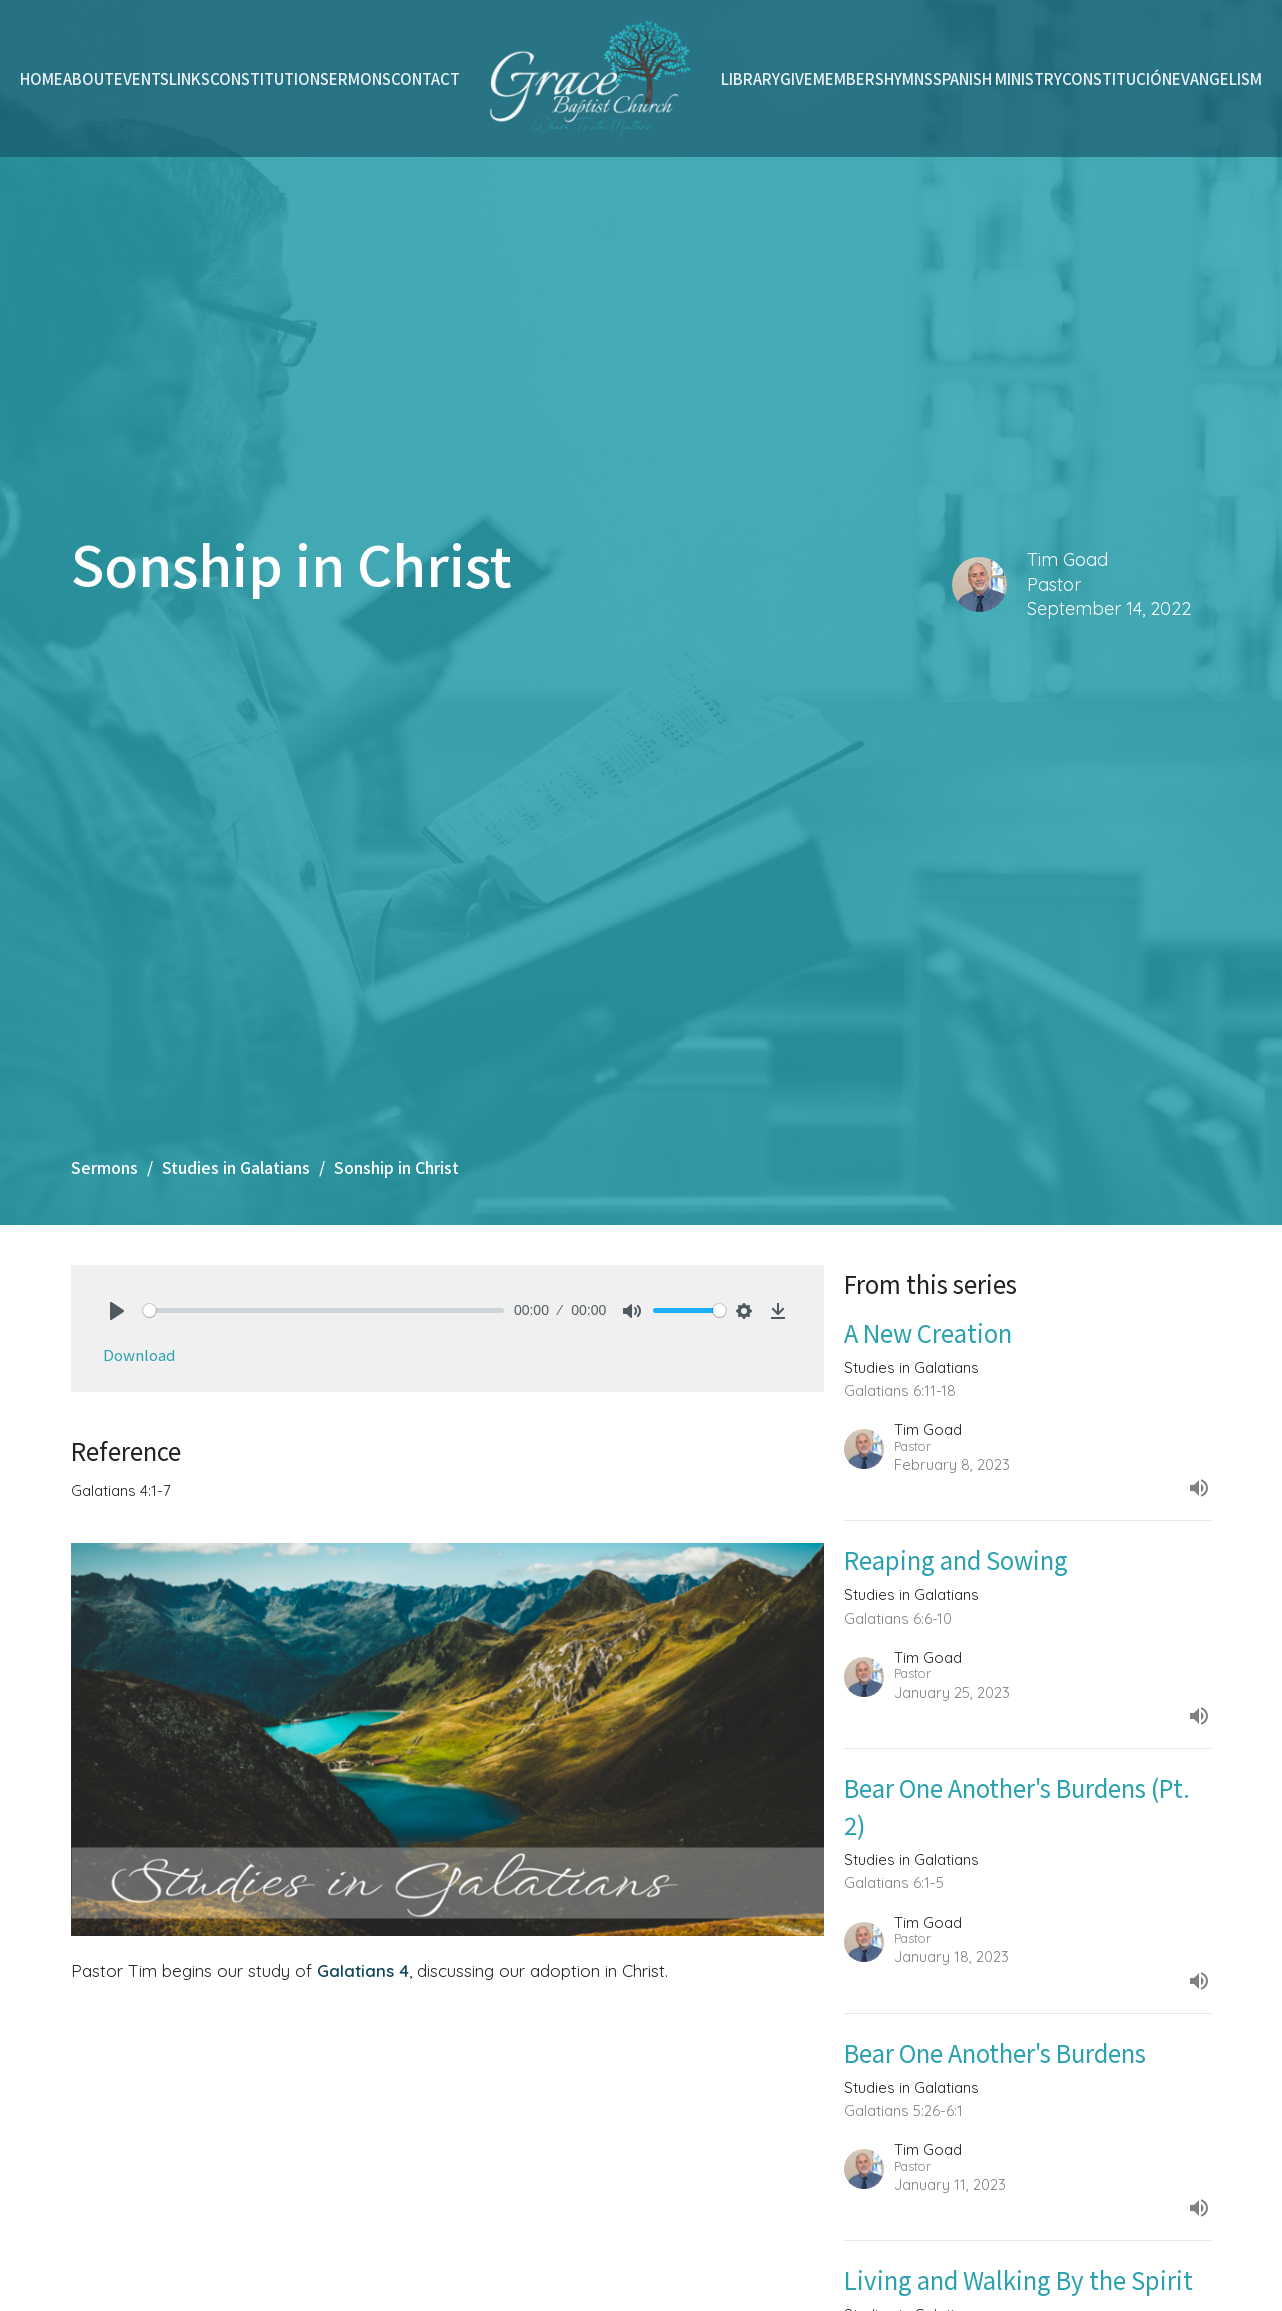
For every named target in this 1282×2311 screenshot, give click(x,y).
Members (848, 78)
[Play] (117, 1311)
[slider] (323, 1310)
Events (141, 78)
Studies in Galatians (236, 1167)
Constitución (1117, 78)
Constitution (265, 78)
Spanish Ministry (997, 78)
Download (139, 1354)
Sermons (355, 78)
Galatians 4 (363, 1970)
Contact (425, 78)
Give (796, 78)
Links (189, 78)
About (88, 78)
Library (750, 78)
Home (41, 78)
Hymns (908, 78)
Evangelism (1217, 78)
